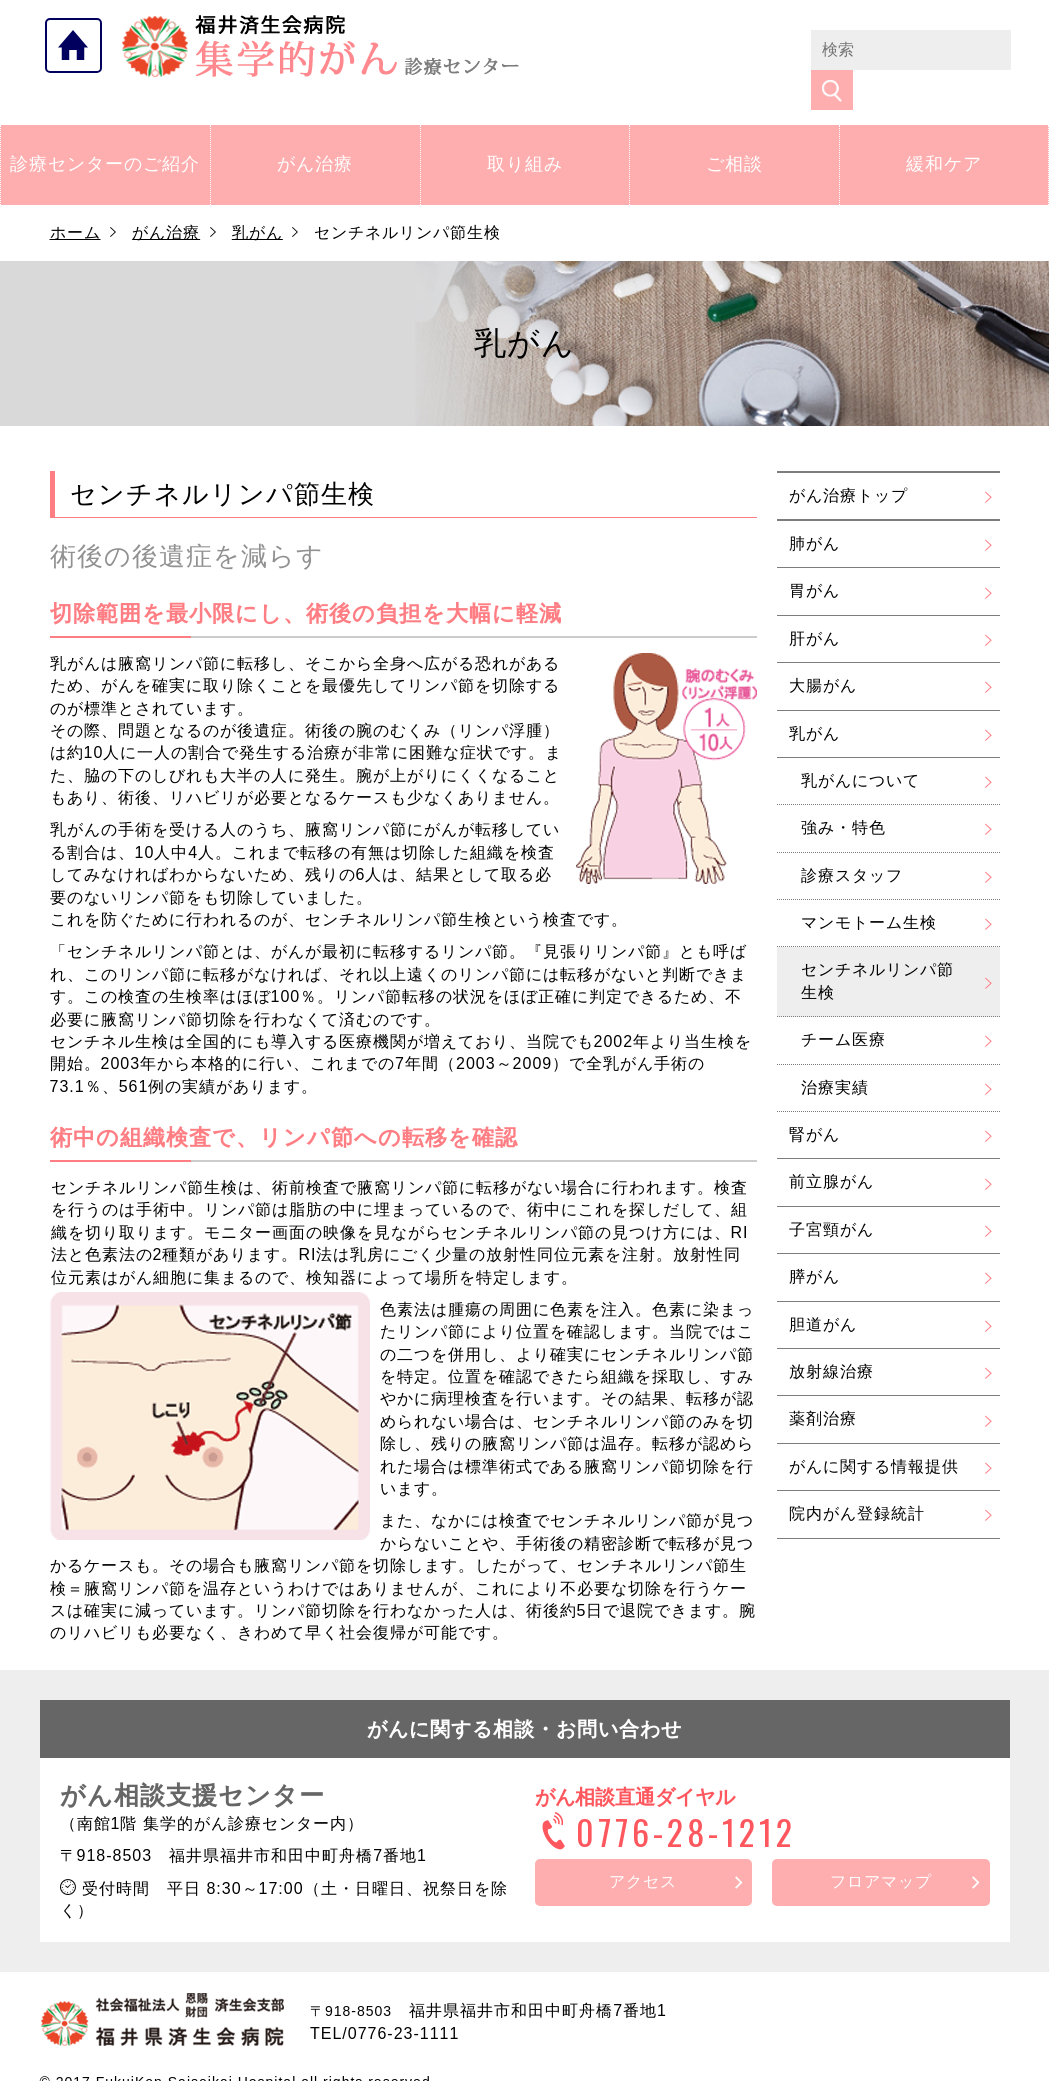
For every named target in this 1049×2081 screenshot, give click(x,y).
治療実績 (835, 1054)
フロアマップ (881, 1849)
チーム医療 (843, 1007)
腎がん (814, 1102)
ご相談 (734, 132)
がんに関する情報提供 (874, 1434)
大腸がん (823, 653)
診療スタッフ (852, 843)
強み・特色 (843, 795)
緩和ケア (944, 132)
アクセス (643, 1849)
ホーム (75, 200)
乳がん (257, 200)
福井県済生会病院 (320, 46)
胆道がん (823, 1291)
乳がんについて (860, 748)
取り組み (525, 132)
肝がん (814, 606)
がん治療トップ (848, 462)
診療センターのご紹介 (105, 132)
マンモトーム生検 (869, 890)
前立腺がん (831, 1149)
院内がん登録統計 (857, 1481)
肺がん (814, 511)
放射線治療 (831, 1339)
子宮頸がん (831, 1197)
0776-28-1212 (666, 1799)
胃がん (814, 558)
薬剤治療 (823, 1386)
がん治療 (315, 132)
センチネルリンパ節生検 (877, 948)
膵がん (814, 1244)
